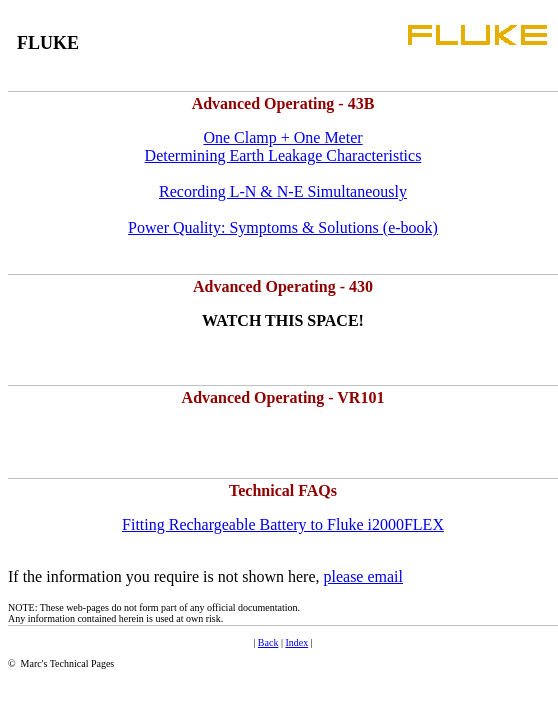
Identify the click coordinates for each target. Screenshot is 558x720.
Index (296, 642)
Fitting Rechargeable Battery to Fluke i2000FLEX (283, 524)
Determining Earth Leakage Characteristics (283, 155)
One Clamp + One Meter (282, 137)
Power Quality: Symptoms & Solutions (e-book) (283, 227)
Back (268, 642)
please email (363, 576)
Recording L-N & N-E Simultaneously (283, 191)
